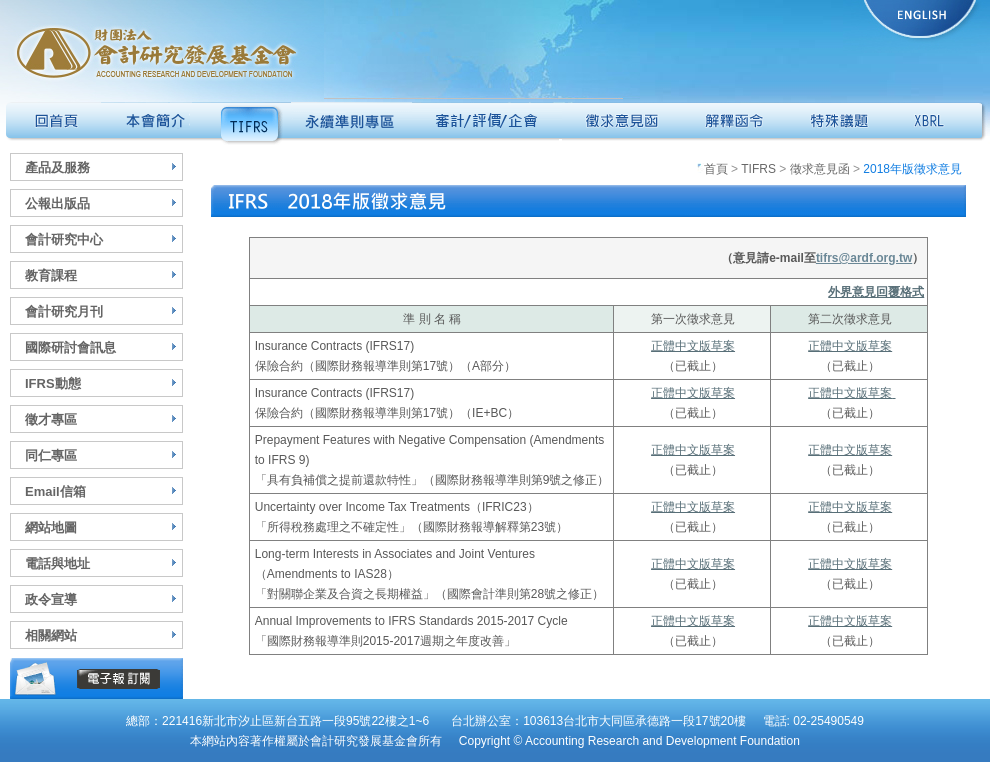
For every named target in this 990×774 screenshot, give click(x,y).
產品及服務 (57, 167)
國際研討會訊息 (70, 347)
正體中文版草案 (693, 346)
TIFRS (758, 169)
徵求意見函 (820, 169)
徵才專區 (51, 419)
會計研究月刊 (64, 311)
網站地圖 (51, 527)
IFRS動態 (53, 383)
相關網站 (51, 635)
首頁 (712, 169)
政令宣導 (51, 599)
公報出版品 (57, 203)
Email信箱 (55, 491)
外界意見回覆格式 (876, 292)
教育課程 (51, 275)
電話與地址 (57, 563)
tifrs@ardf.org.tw (864, 258)
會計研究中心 (64, 239)
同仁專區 (51, 455)
